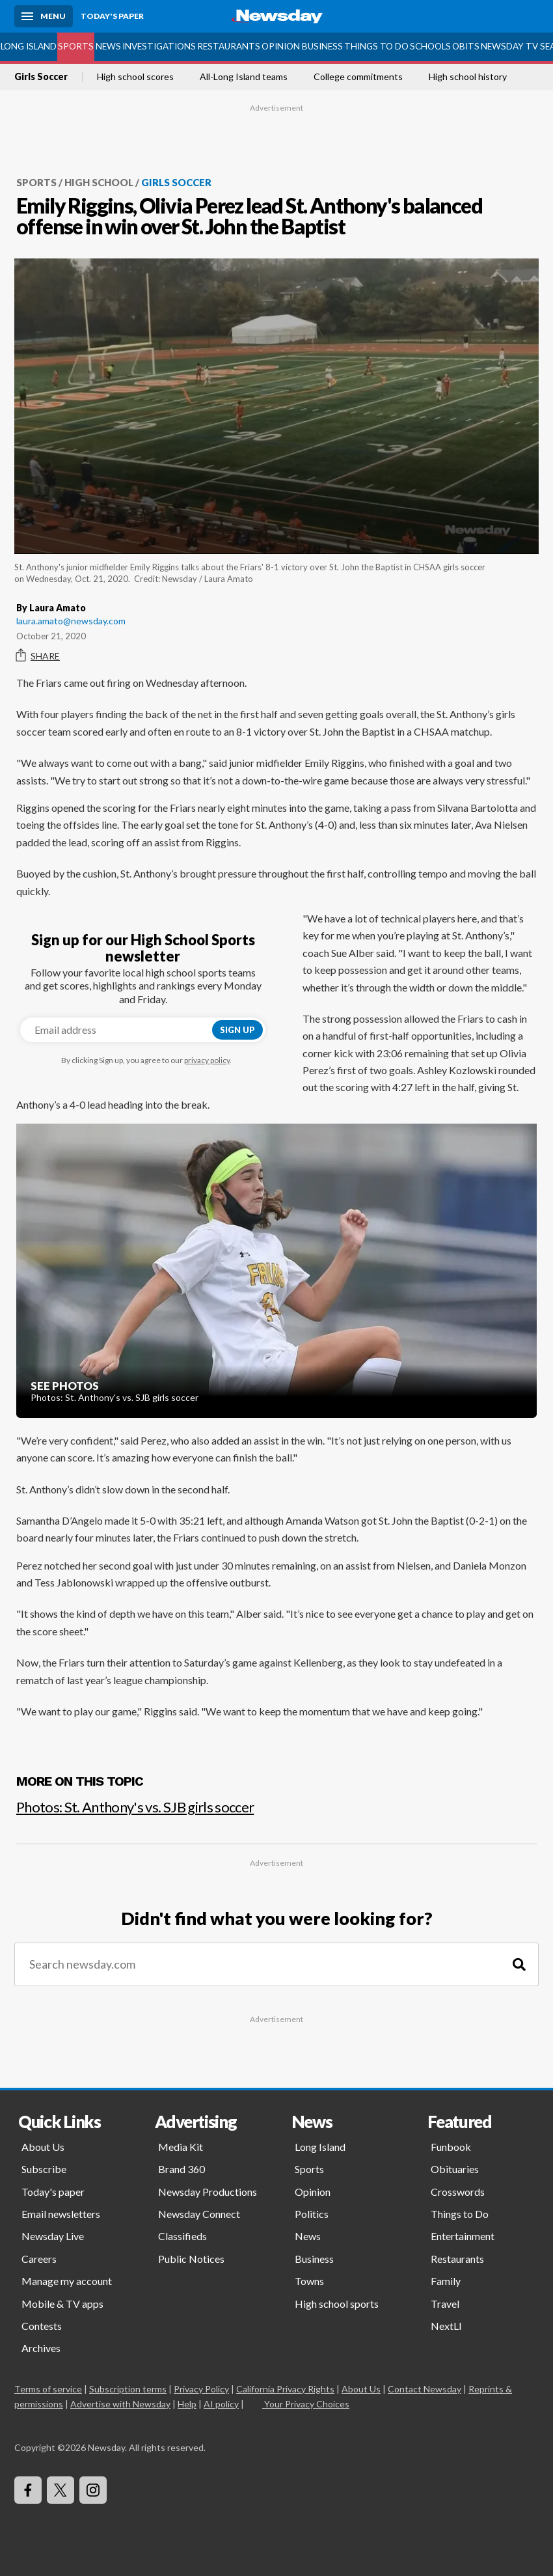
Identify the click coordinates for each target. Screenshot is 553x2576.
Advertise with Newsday (120, 2403)
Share (38, 655)
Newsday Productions (207, 2191)
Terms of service (48, 2388)
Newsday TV (509, 46)
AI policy (221, 2403)
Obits (465, 46)
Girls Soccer (41, 77)
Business (322, 46)
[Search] (519, 1964)
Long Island (29, 46)
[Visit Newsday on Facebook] (28, 2490)
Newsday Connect (199, 2214)
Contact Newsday (424, 2388)
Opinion (281, 46)
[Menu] (43, 16)
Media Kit (180, 2146)
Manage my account (66, 2281)
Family (446, 2281)
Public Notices (191, 2258)
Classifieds (182, 2236)
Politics (312, 2214)
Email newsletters (60, 2214)
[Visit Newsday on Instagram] (93, 2490)
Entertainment (462, 2236)
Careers (39, 2258)
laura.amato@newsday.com (71, 620)
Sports (76, 46)
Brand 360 (181, 2169)
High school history (468, 77)
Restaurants (228, 46)
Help (187, 2403)
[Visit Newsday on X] (60, 2490)
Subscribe (43, 2169)
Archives (41, 2348)
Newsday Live (52, 2236)
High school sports (337, 2303)
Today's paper (53, 2191)
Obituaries (455, 2169)
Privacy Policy (201, 2388)
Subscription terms (128, 2388)
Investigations (159, 46)
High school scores (135, 77)
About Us (42, 2146)
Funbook (451, 2146)
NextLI (446, 2326)
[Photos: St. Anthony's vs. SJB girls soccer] (276, 1801)
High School (98, 182)
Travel (445, 2303)
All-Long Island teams (244, 77)
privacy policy (207, 1060)
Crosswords (458, 2191)
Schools (430, 46)
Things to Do (376, 46)
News (108, 46)
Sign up (237, 1030)
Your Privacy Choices (305, 2403)
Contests (41, 2326)
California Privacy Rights (285, 2388)
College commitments (358, 77)
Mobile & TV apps (62, 2303)
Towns (309, 2281)
